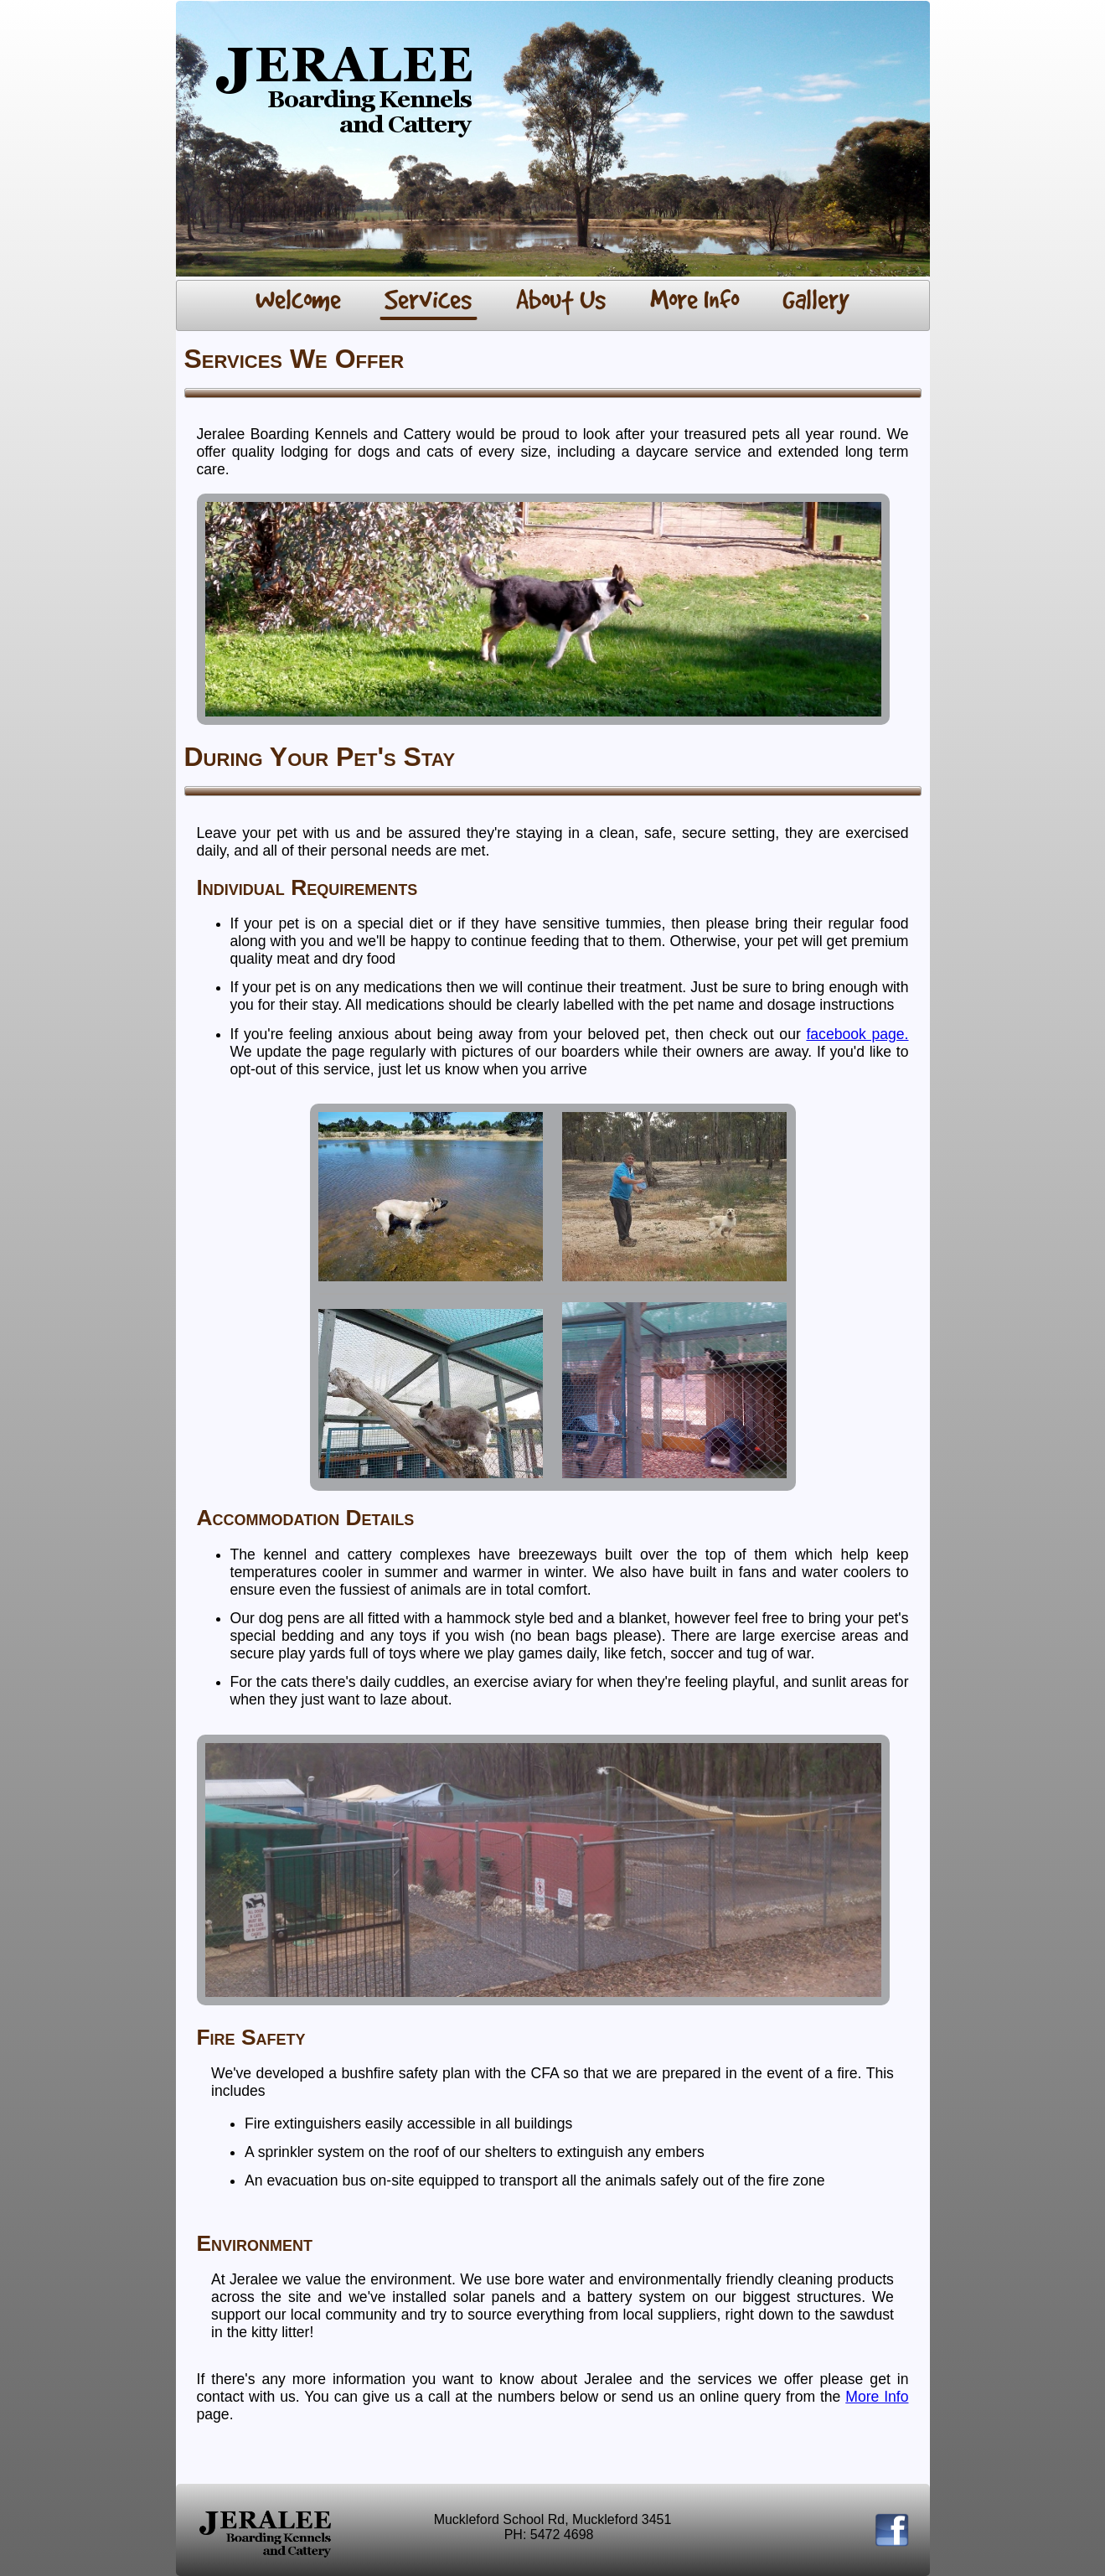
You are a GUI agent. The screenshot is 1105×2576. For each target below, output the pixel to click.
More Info (876, 2396)
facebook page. (857, 1034)
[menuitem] (299, 302)
